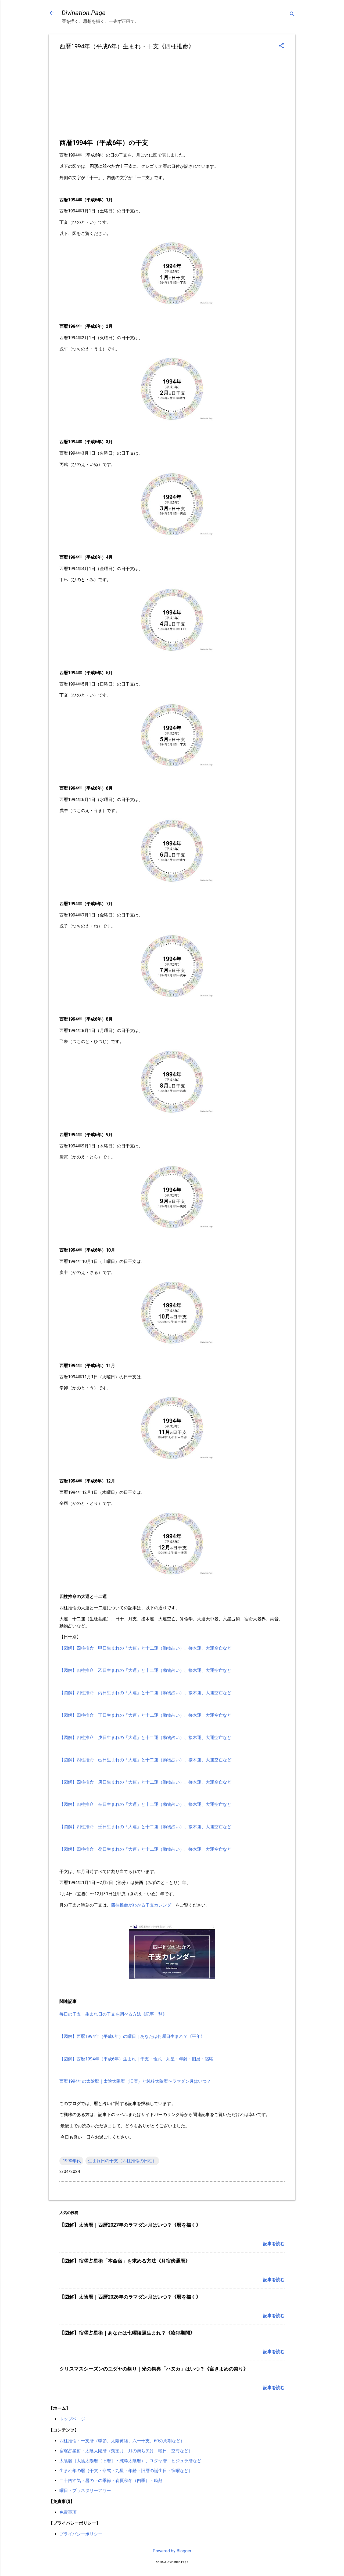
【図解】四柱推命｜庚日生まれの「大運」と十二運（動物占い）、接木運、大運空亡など (145, 1782)
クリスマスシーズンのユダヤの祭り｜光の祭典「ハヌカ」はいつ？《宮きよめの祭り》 (153, 2369)
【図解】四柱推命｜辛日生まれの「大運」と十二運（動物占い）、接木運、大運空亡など (145, 1804)
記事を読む (274, 2243)
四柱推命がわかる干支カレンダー (143, 1905)
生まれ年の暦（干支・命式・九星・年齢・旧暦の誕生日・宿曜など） (126, 2470)
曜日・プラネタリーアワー (85, 2490)
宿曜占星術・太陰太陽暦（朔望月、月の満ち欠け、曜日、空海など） (126, 2450)
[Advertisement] (172, 96)
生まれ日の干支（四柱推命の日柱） (122, 2160)
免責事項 (68, 2512)
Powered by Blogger (172, 2550)
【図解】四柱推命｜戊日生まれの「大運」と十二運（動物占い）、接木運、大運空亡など (145, 1737)
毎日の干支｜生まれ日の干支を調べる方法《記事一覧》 (113, 2014)
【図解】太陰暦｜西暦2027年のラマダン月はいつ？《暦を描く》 (130, 2225)
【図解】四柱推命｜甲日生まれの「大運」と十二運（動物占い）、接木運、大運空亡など (145, 1648)
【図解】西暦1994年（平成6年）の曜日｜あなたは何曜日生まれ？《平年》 (132, 2036)
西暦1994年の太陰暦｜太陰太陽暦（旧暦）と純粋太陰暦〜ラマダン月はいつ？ (135, 2081)
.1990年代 (71, 2160)
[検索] (292, 14)
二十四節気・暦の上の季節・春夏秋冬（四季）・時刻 (111, 2480)
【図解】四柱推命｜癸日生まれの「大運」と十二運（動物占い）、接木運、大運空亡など (145, 1849)
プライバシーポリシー (80, 2534)
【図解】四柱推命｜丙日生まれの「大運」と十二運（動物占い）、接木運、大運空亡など (145, 1692)
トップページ (72, 2419)
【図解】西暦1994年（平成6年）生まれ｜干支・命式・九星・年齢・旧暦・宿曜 (136, 2058)
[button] (281, 46)
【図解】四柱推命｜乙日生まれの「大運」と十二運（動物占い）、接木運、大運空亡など (145, 1670)
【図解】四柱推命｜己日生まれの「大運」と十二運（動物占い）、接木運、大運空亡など (145, 1759)
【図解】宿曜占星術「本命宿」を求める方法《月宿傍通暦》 (124, 2261)
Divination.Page (83, 13)
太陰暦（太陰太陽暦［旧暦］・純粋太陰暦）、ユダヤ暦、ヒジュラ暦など (130, 2460)
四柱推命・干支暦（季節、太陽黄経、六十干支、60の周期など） (122, 2440)
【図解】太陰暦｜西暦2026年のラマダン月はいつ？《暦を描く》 (130, 2297)
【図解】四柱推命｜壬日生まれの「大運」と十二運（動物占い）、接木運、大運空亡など (145, 1826)
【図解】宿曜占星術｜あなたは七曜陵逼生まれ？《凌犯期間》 (127, 2333)
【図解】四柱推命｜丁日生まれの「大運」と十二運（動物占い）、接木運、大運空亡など (145, 1715)
